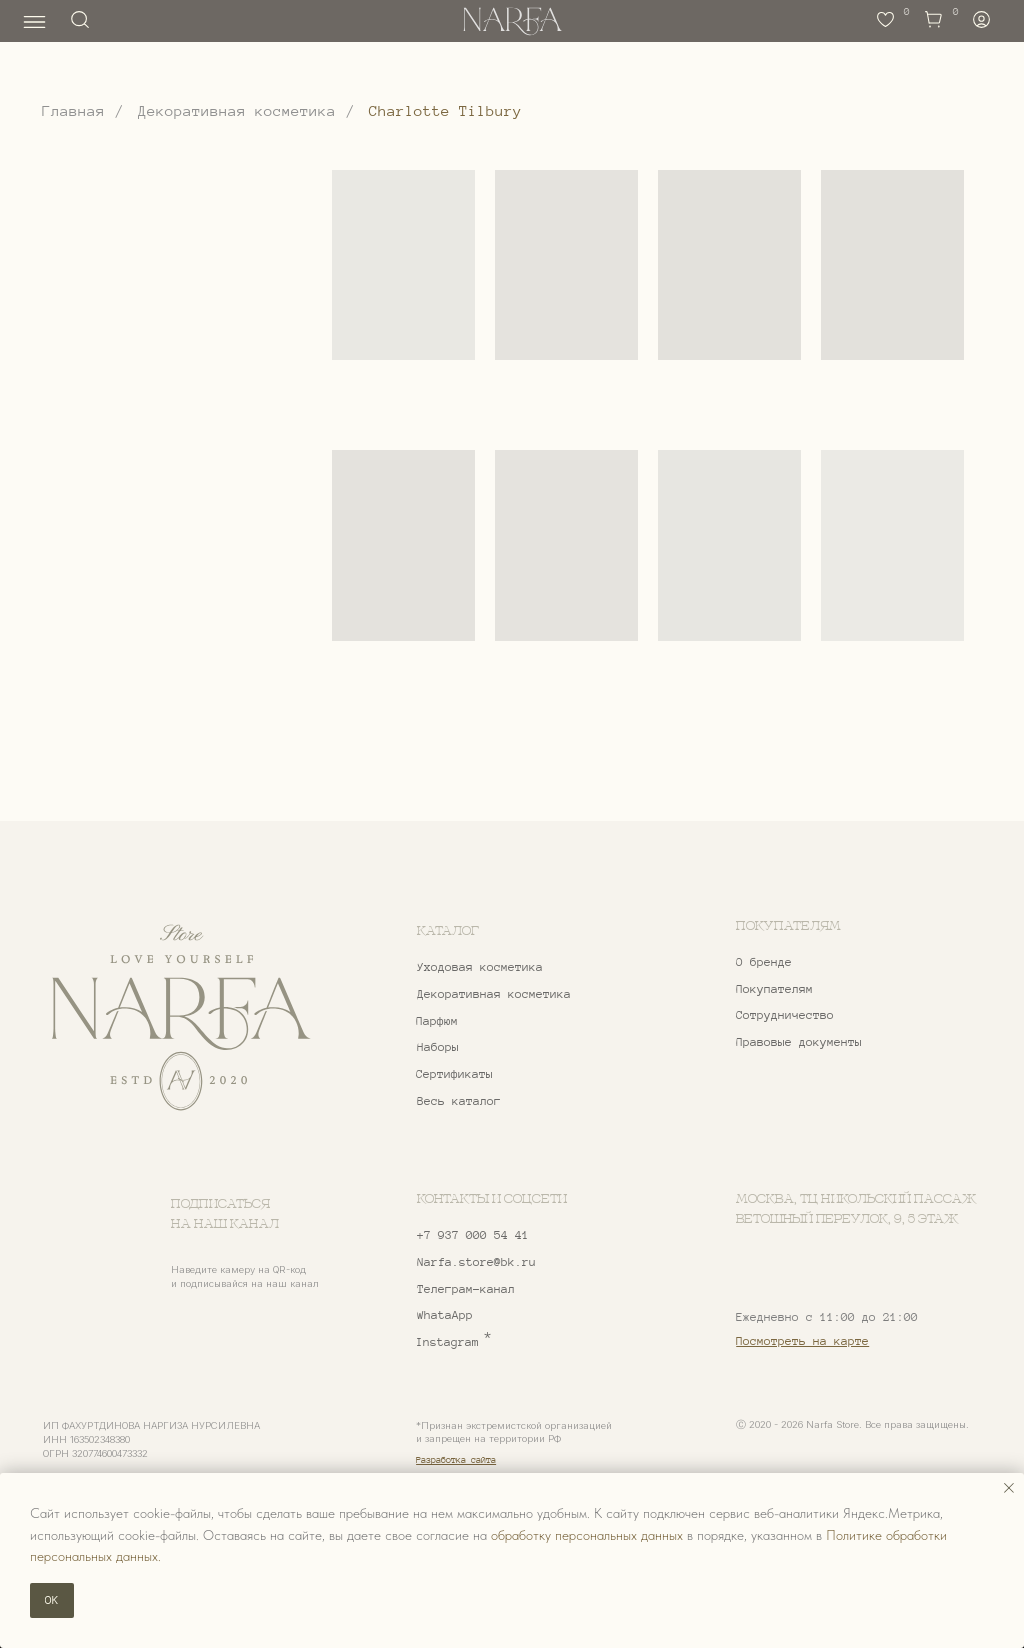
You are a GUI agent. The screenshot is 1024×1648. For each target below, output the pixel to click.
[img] (180, 1018)
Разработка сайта (456, 1460)
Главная (73, 111)
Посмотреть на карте (802, 1341)
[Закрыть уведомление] (1009, 1488)
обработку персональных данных (587, 1535)
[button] (836, 1016)
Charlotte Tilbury (445, 111)
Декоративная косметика (237, 111)
